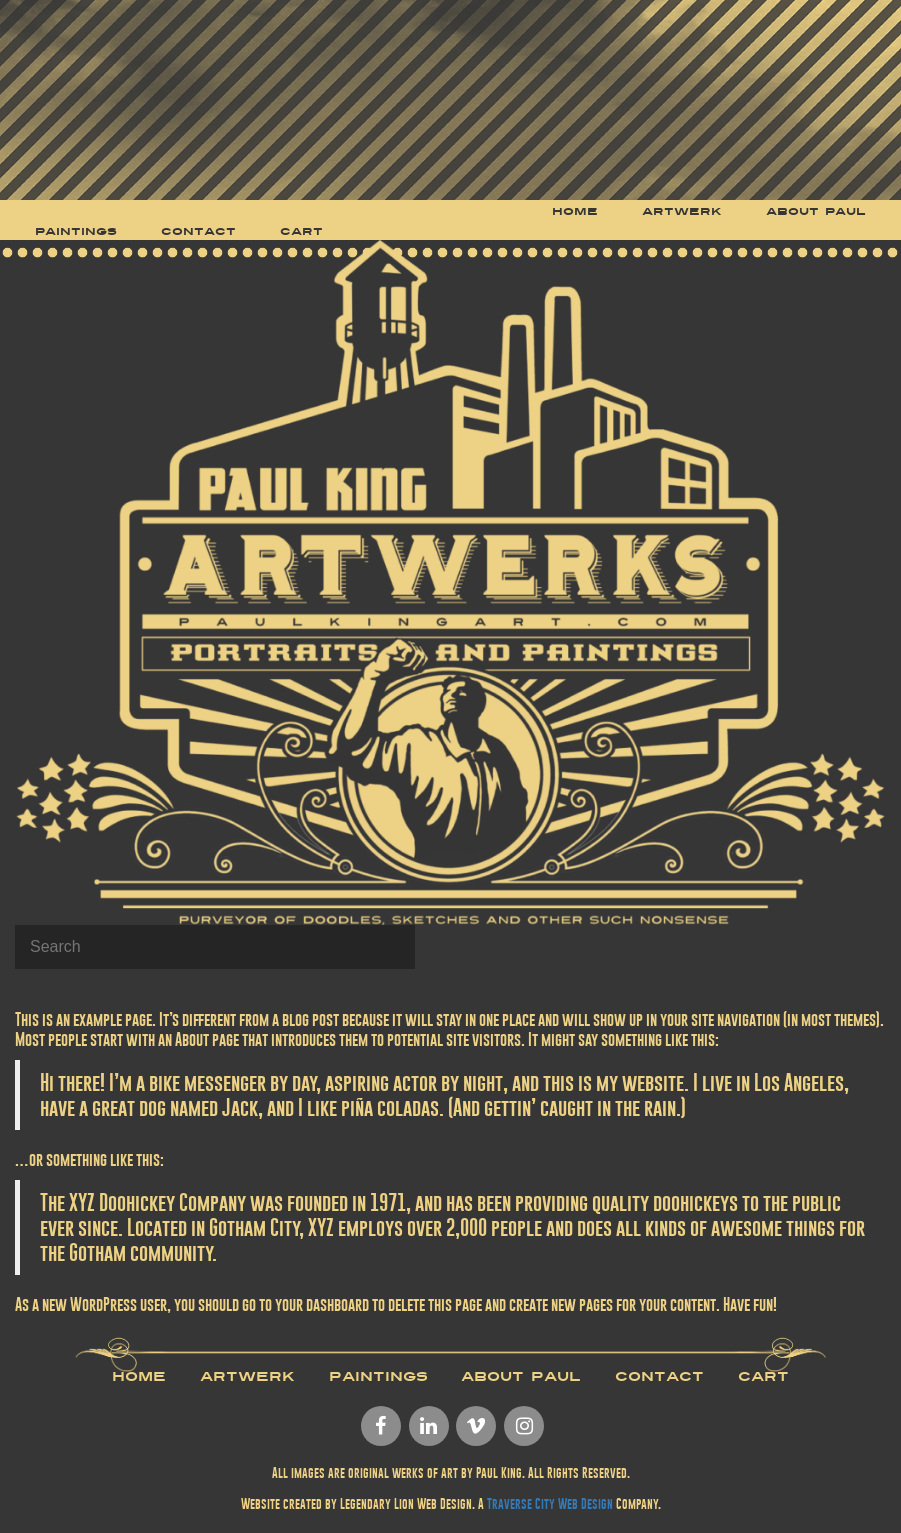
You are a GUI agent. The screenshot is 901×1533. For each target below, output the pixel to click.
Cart (763, 1376)
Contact (659, 1376)
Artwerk (247, 1376)
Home (139, 1376)
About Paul (521, 1376)
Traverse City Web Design (550, 1504)
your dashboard (322, 1304)
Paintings (378, 1376)
